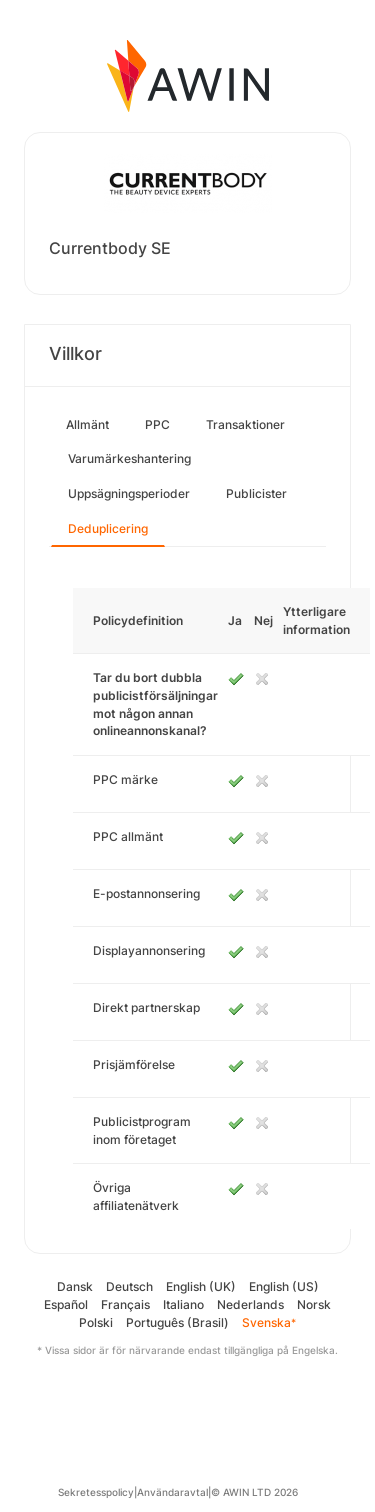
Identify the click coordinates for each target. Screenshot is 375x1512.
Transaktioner (245, 424)
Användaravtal (172, 1492)
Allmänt (87, 424)
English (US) (284, 1286)
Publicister (256, 493)
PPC (157, 424)
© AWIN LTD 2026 (254, 1492)
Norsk (314, 1304)
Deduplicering (108, 528)
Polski (96, 1322)
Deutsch (129, 1286)
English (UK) (201, 1286)
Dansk (75, 1286)
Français (125, 1304)
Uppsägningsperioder (129, 493)
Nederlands (250, 1304)
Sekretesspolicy (96, 1492)
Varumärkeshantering (129, 458)
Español (66, 1304)
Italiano (183, 1304)
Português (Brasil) (177, 1322)
